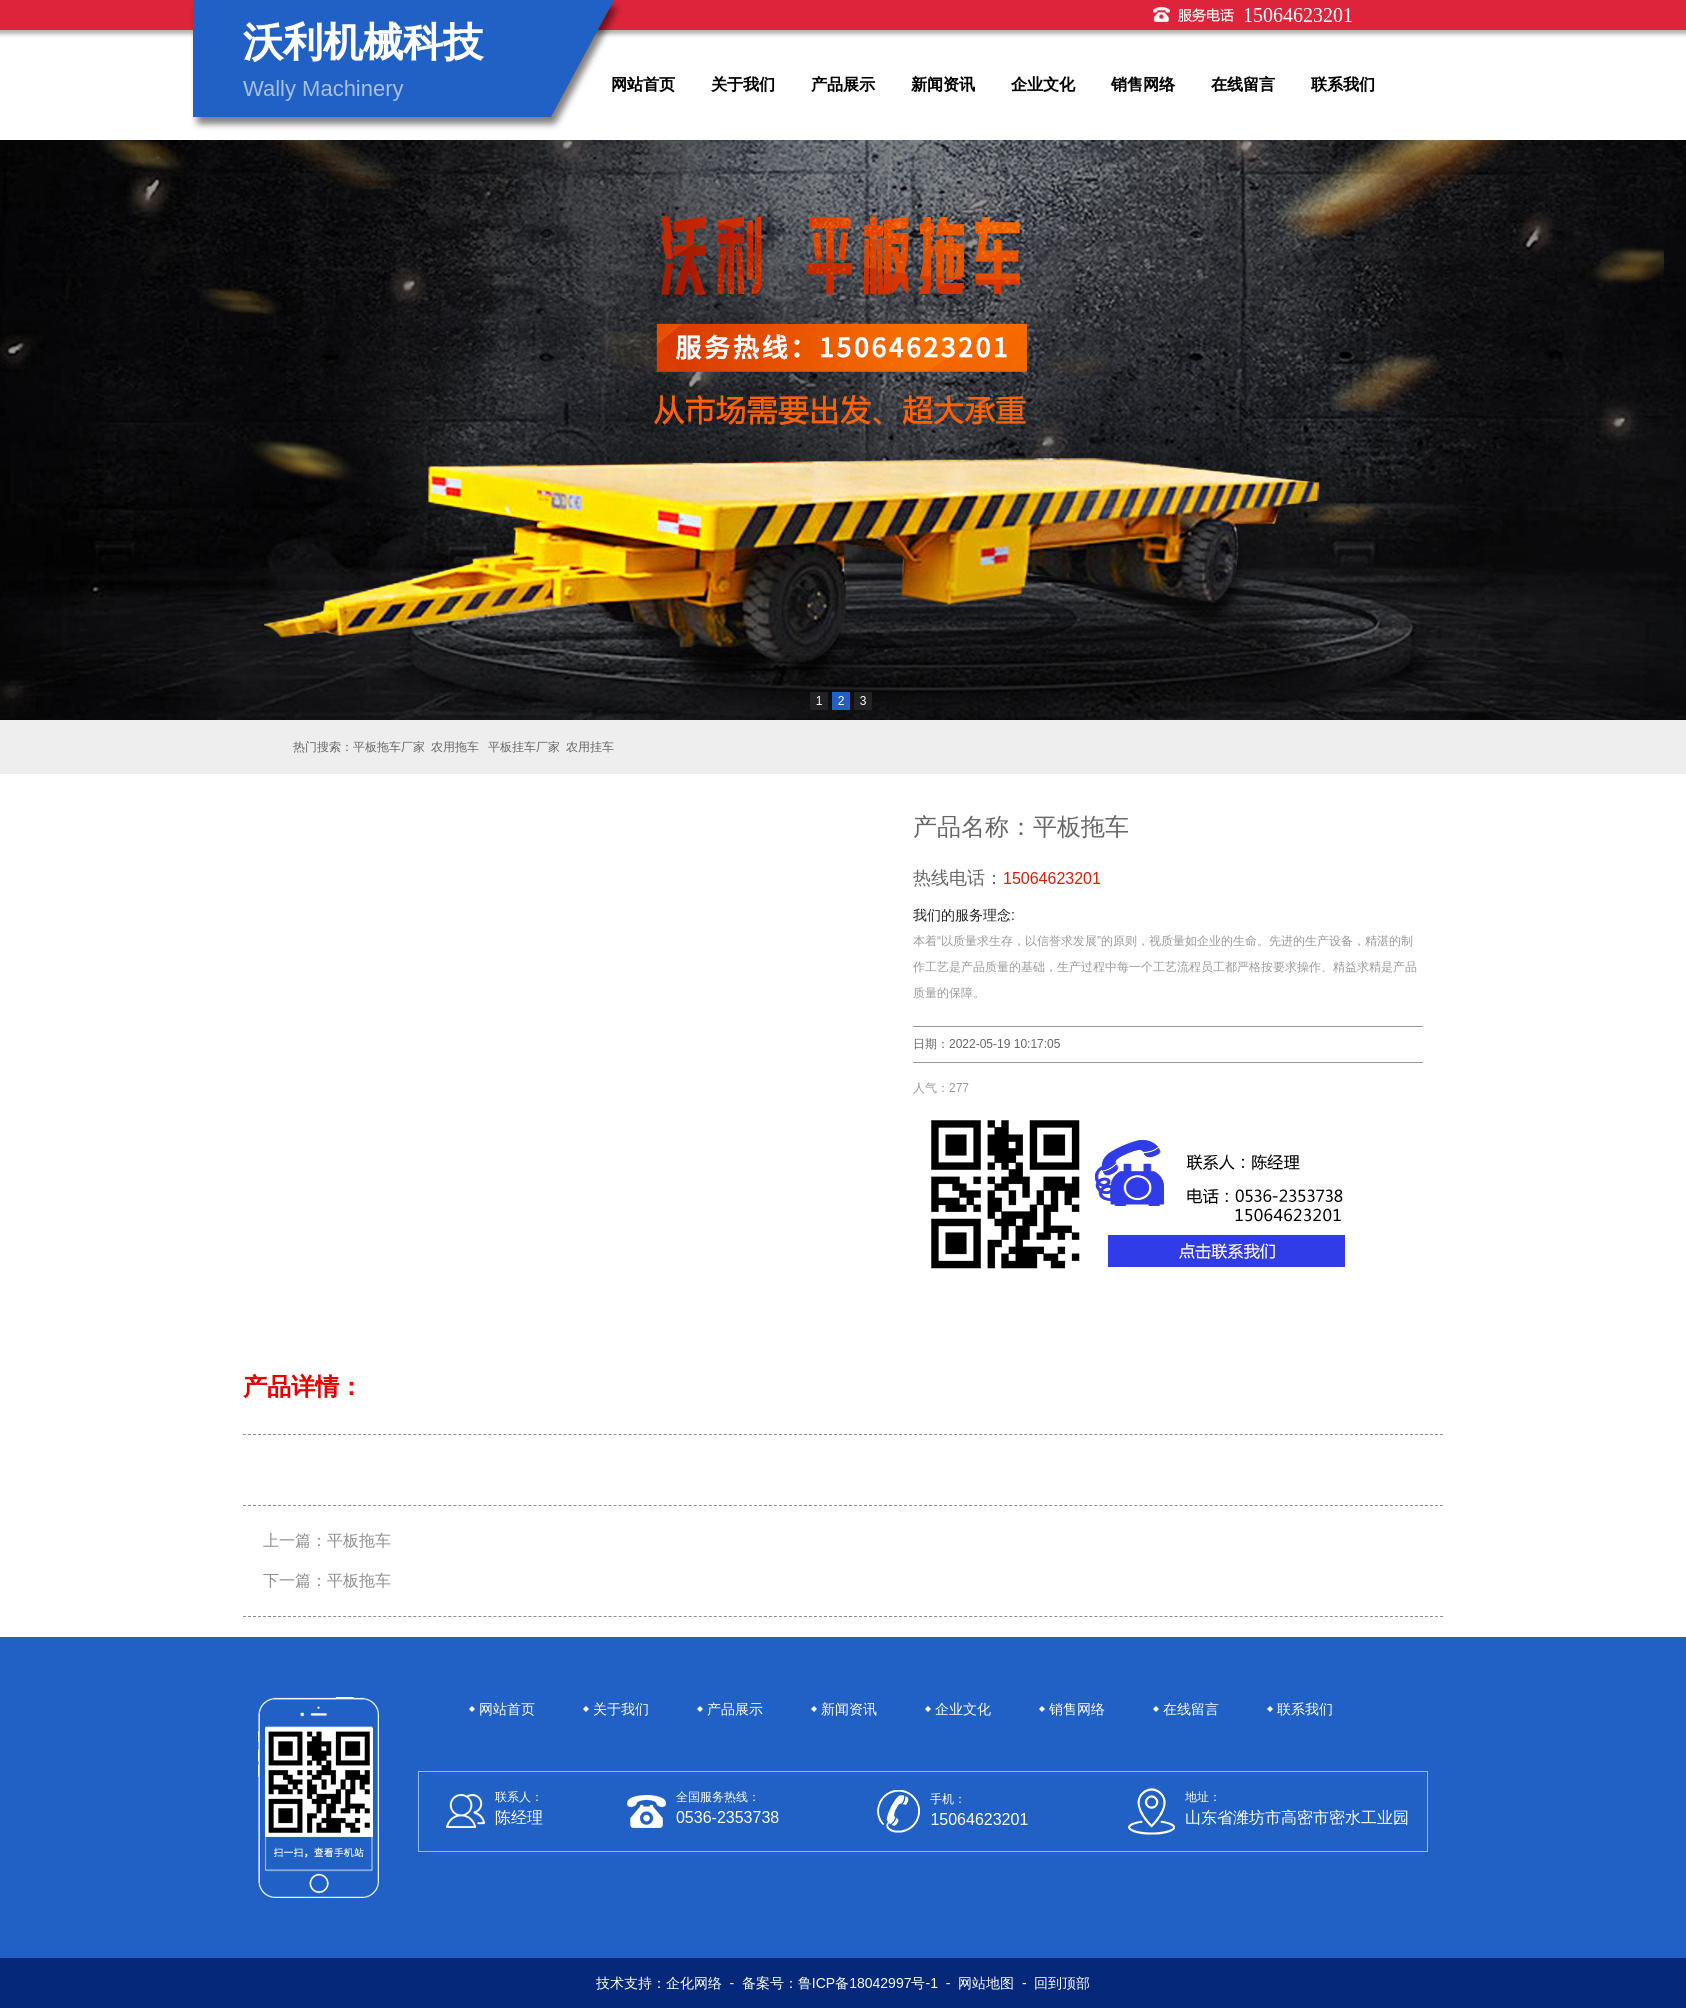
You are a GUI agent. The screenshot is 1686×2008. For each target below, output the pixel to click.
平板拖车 (359, 1540)
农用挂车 (590, 747)
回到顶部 (1062, 1983)
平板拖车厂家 (389, 747)
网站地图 (986, 1983)
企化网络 (694, 1983)
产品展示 (843, 84)
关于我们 (743, 84)
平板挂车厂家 (522, 747)
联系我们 (1343, 84)
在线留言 (1243, 84)
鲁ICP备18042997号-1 (868, 1983)
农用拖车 (455, 747)
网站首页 (643, 84)
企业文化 (1043, 84)
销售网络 (1143, 84)
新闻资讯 (943, 84)
